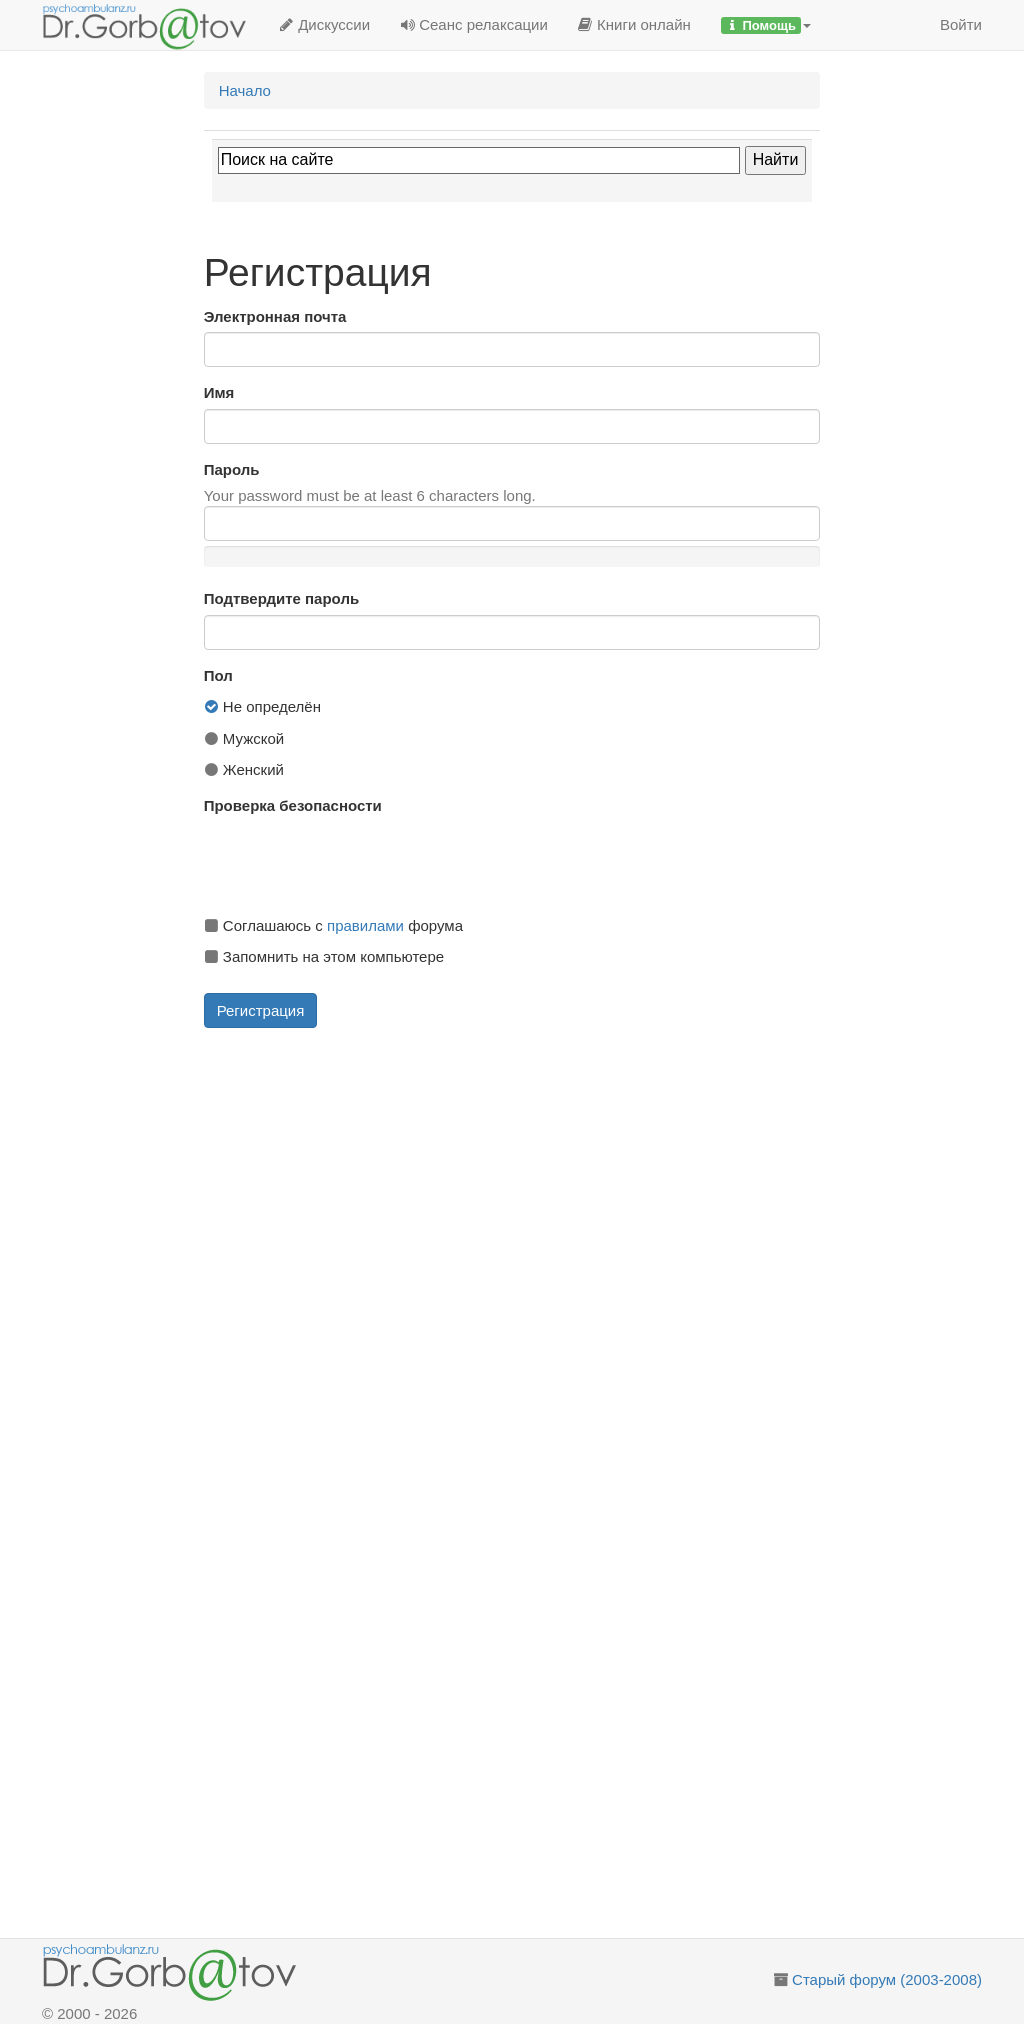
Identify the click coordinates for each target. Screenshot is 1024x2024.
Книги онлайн (634, 24)
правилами (365, 925)
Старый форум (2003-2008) (887, 1979)
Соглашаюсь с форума (333, 925)
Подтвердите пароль (281, 598)
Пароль (232, 469)
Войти (961, 24)
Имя (219, 392)
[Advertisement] (537, 1183)
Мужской (244, 738)
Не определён (262, 706)
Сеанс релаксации (474, 24)
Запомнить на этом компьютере (324, 956)
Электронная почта (275, 316)
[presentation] (356, 861)
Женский (244, 769)
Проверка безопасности (293, 805)
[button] (766, 25)
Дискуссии (324, 24)
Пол (218, 675)
